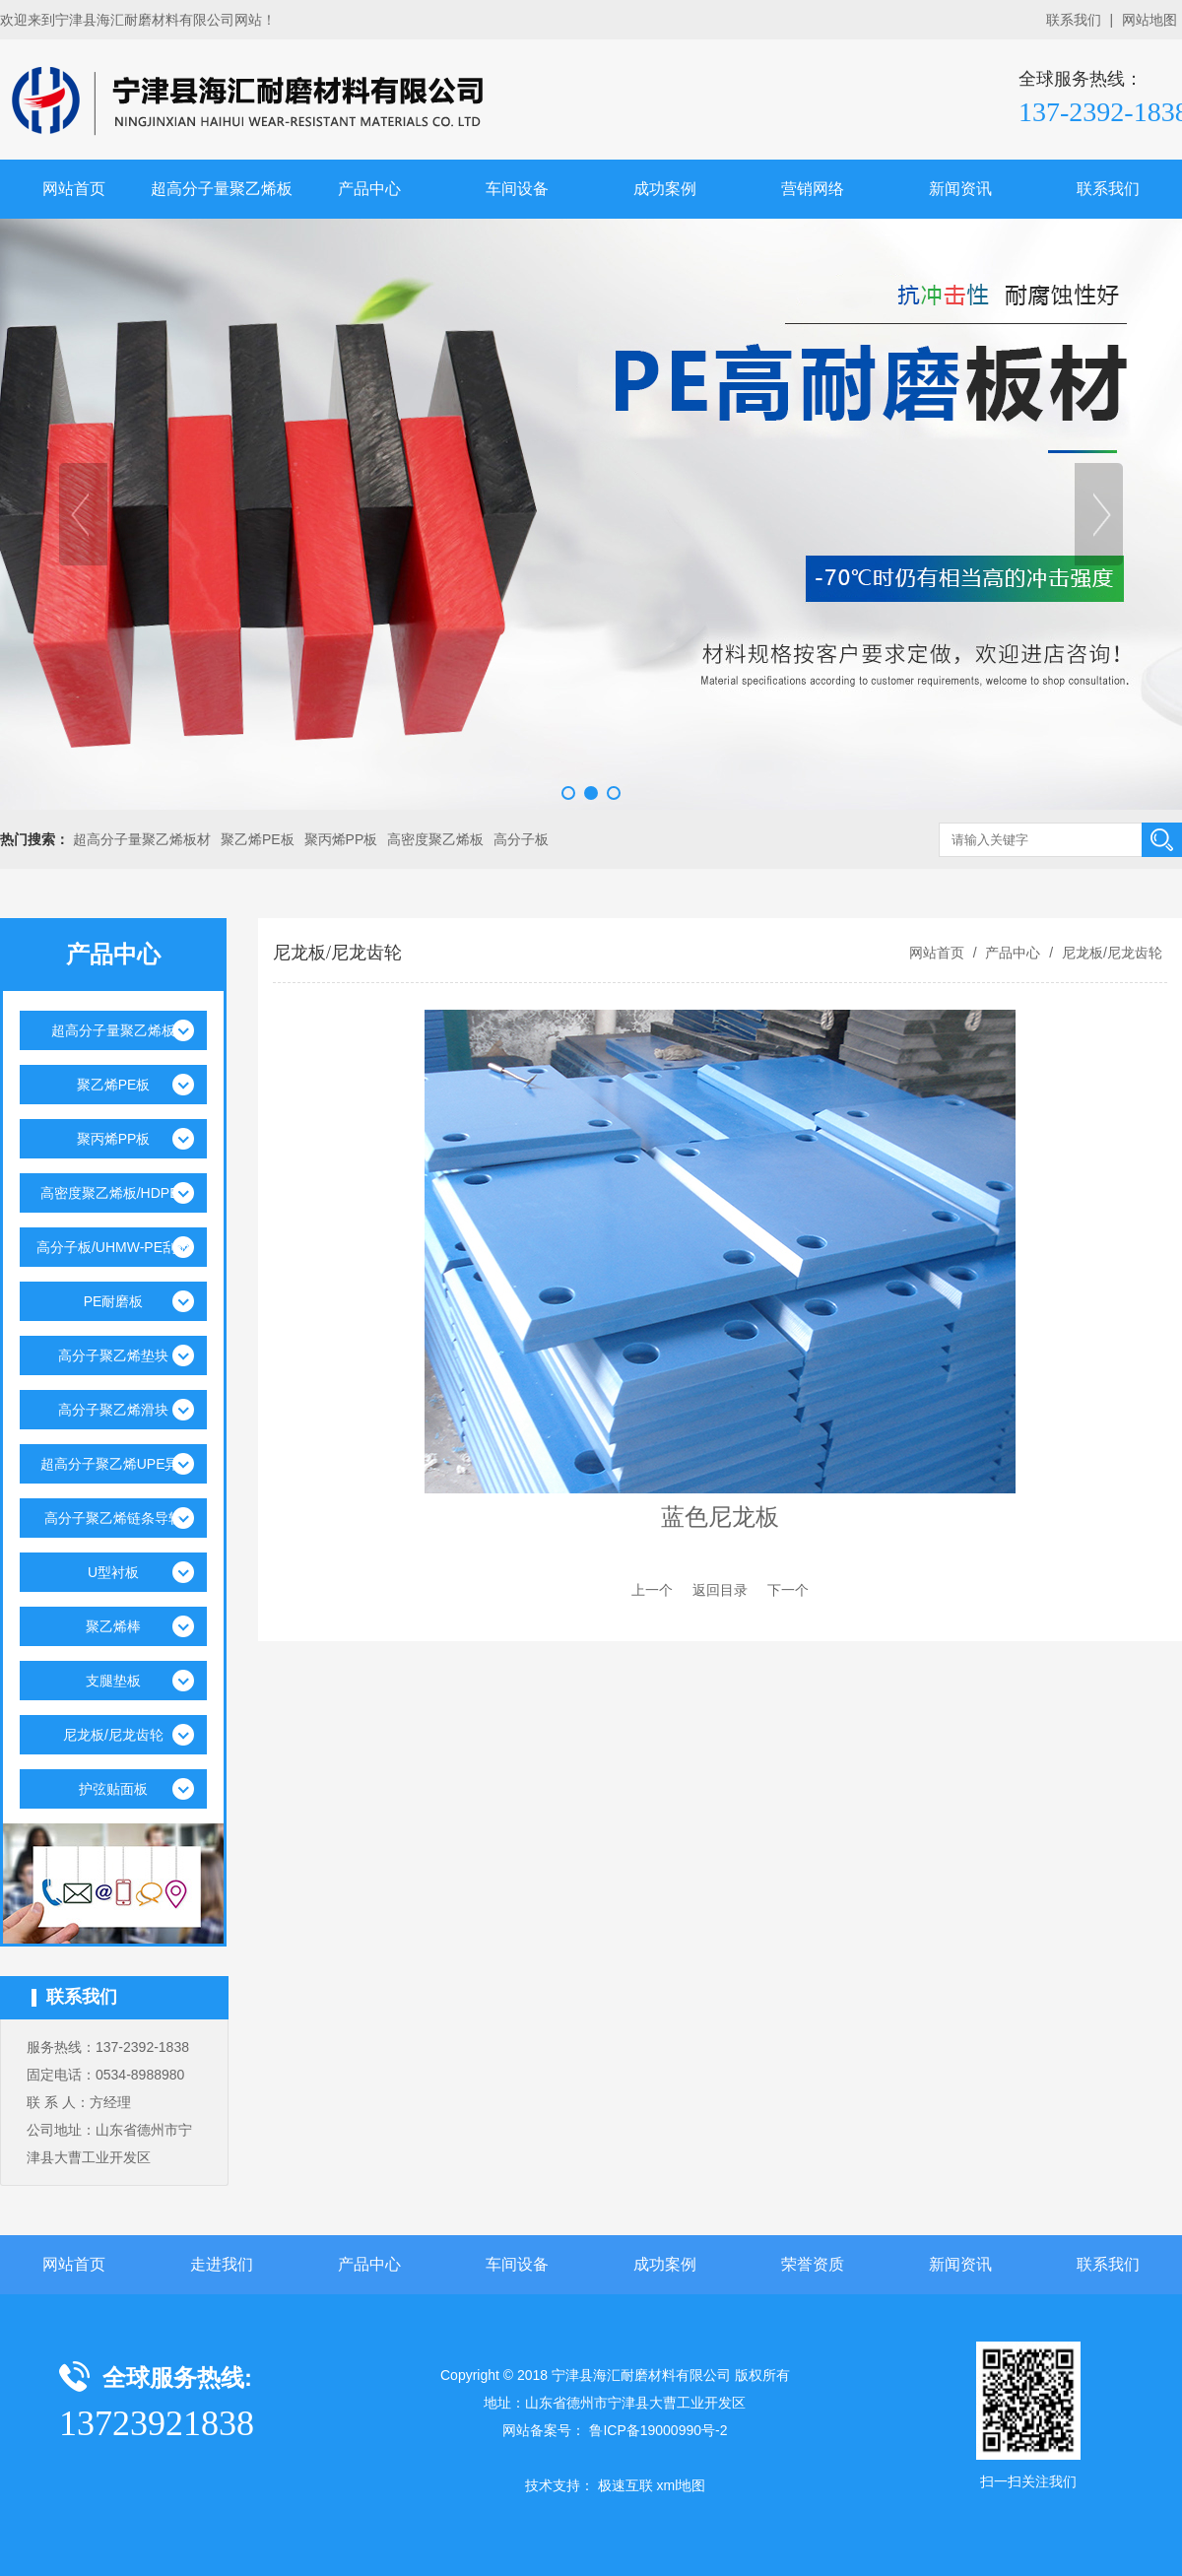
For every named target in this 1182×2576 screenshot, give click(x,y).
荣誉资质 (812, 2264)
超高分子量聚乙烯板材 (142, 839)
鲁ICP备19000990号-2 (658, 2430)
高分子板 (521, 839)
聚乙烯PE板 (258, 839)
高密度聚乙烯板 (435, 839)
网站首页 (73, 188)
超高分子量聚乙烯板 (222, 188)
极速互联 (625, 2485)
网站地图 (1149, 20)
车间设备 (517, 188)
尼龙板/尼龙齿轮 (1110, 952)
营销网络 (812, 188)
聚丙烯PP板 (341, 839)
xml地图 (680, 2485)
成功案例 (664, 188)
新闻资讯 (960, 188)
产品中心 (369, 188)
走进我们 (221, 2264)
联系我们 (1073, 20)
